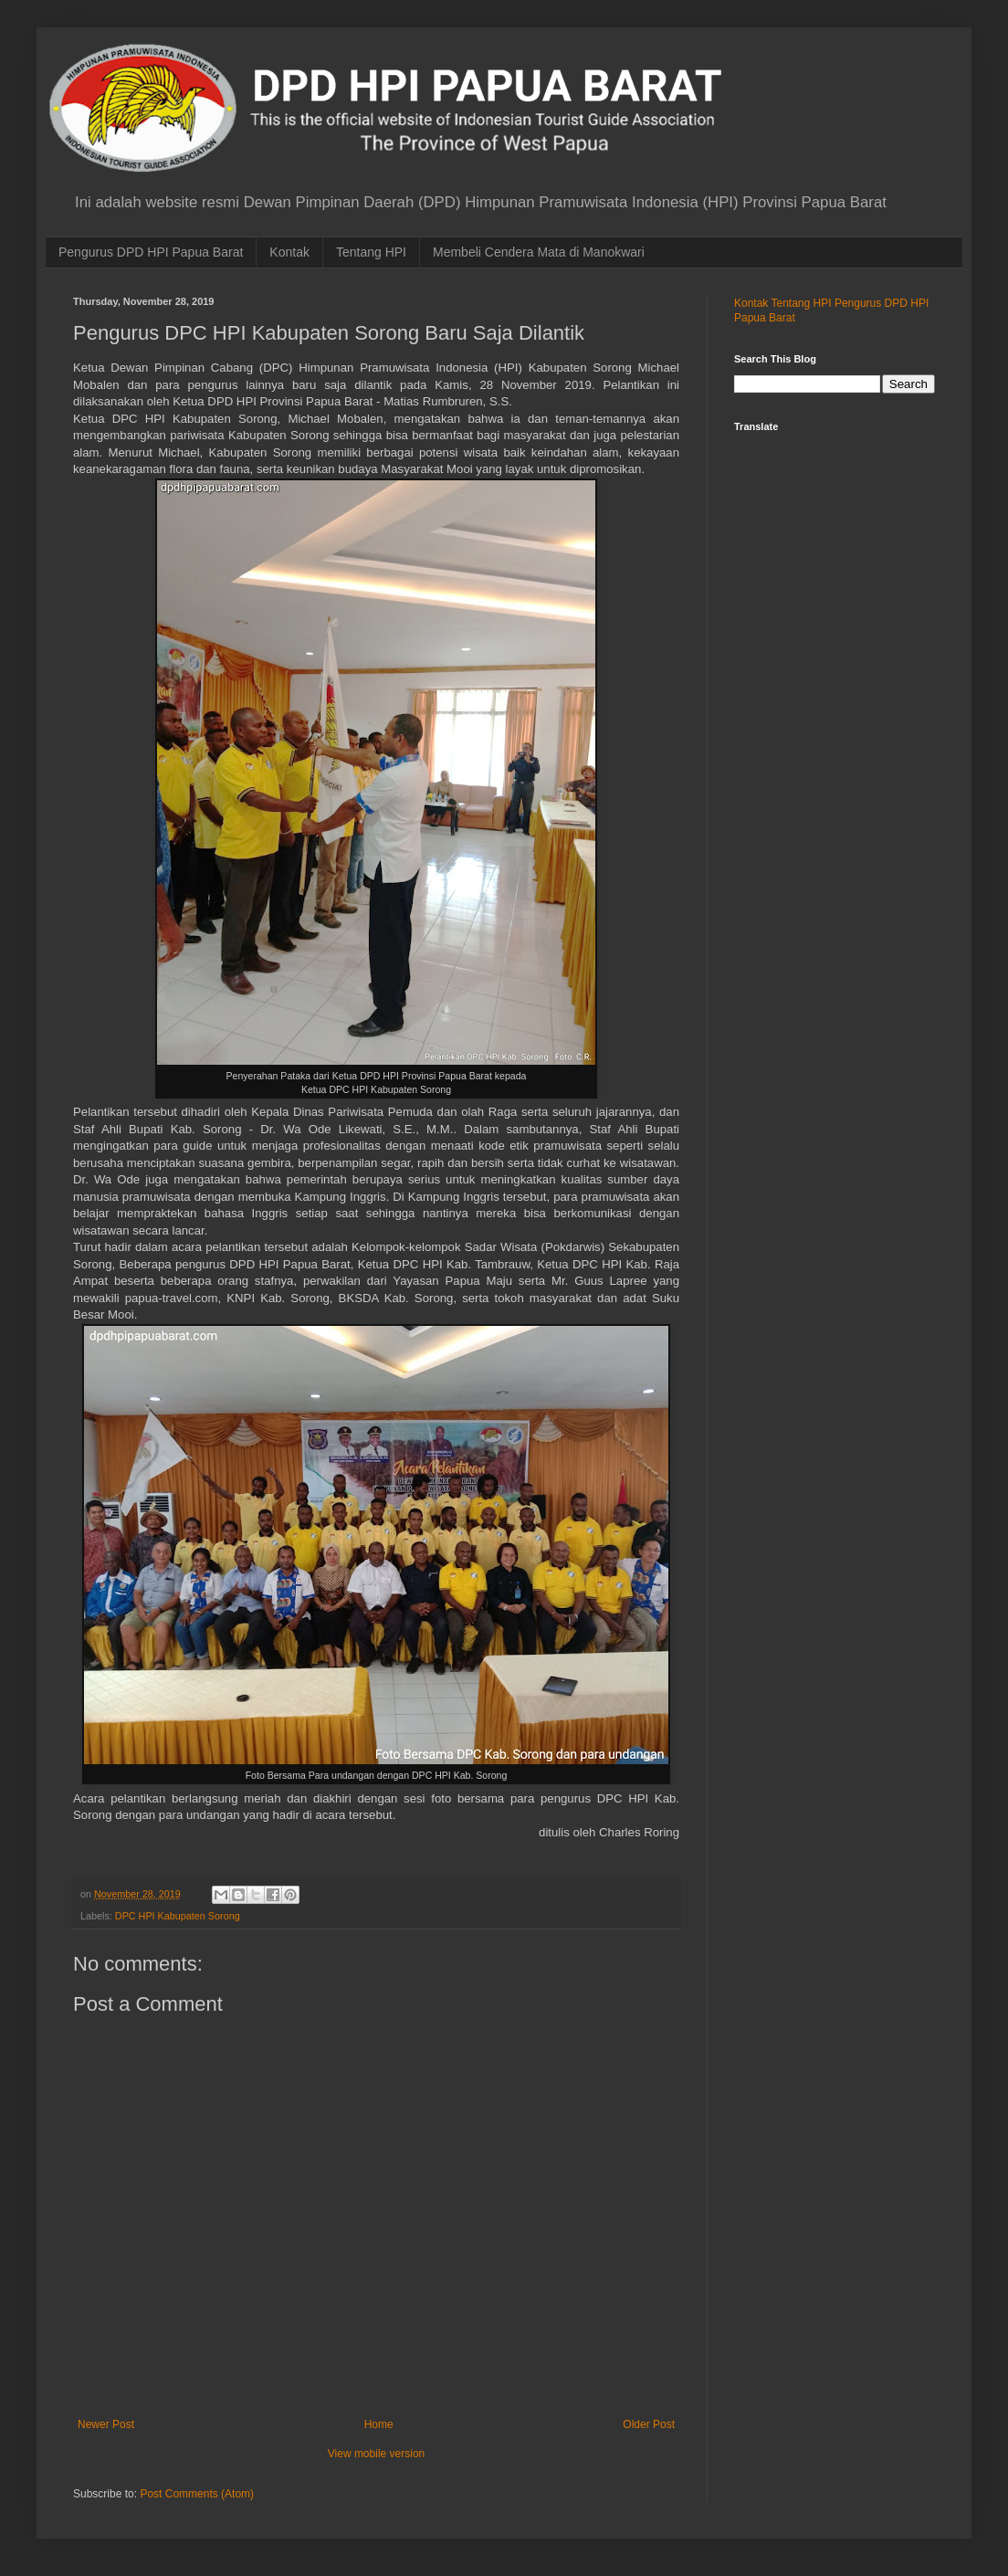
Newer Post (106, 2424)
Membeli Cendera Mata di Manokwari (539, 252)
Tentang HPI (371, 252)
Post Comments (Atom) (197, 2493)
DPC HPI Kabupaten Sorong (177, 1915)
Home (379, 2424)
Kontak (289, 252)
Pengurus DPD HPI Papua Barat (150, 252)
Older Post (649, 2424)
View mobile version (376, 2453)
